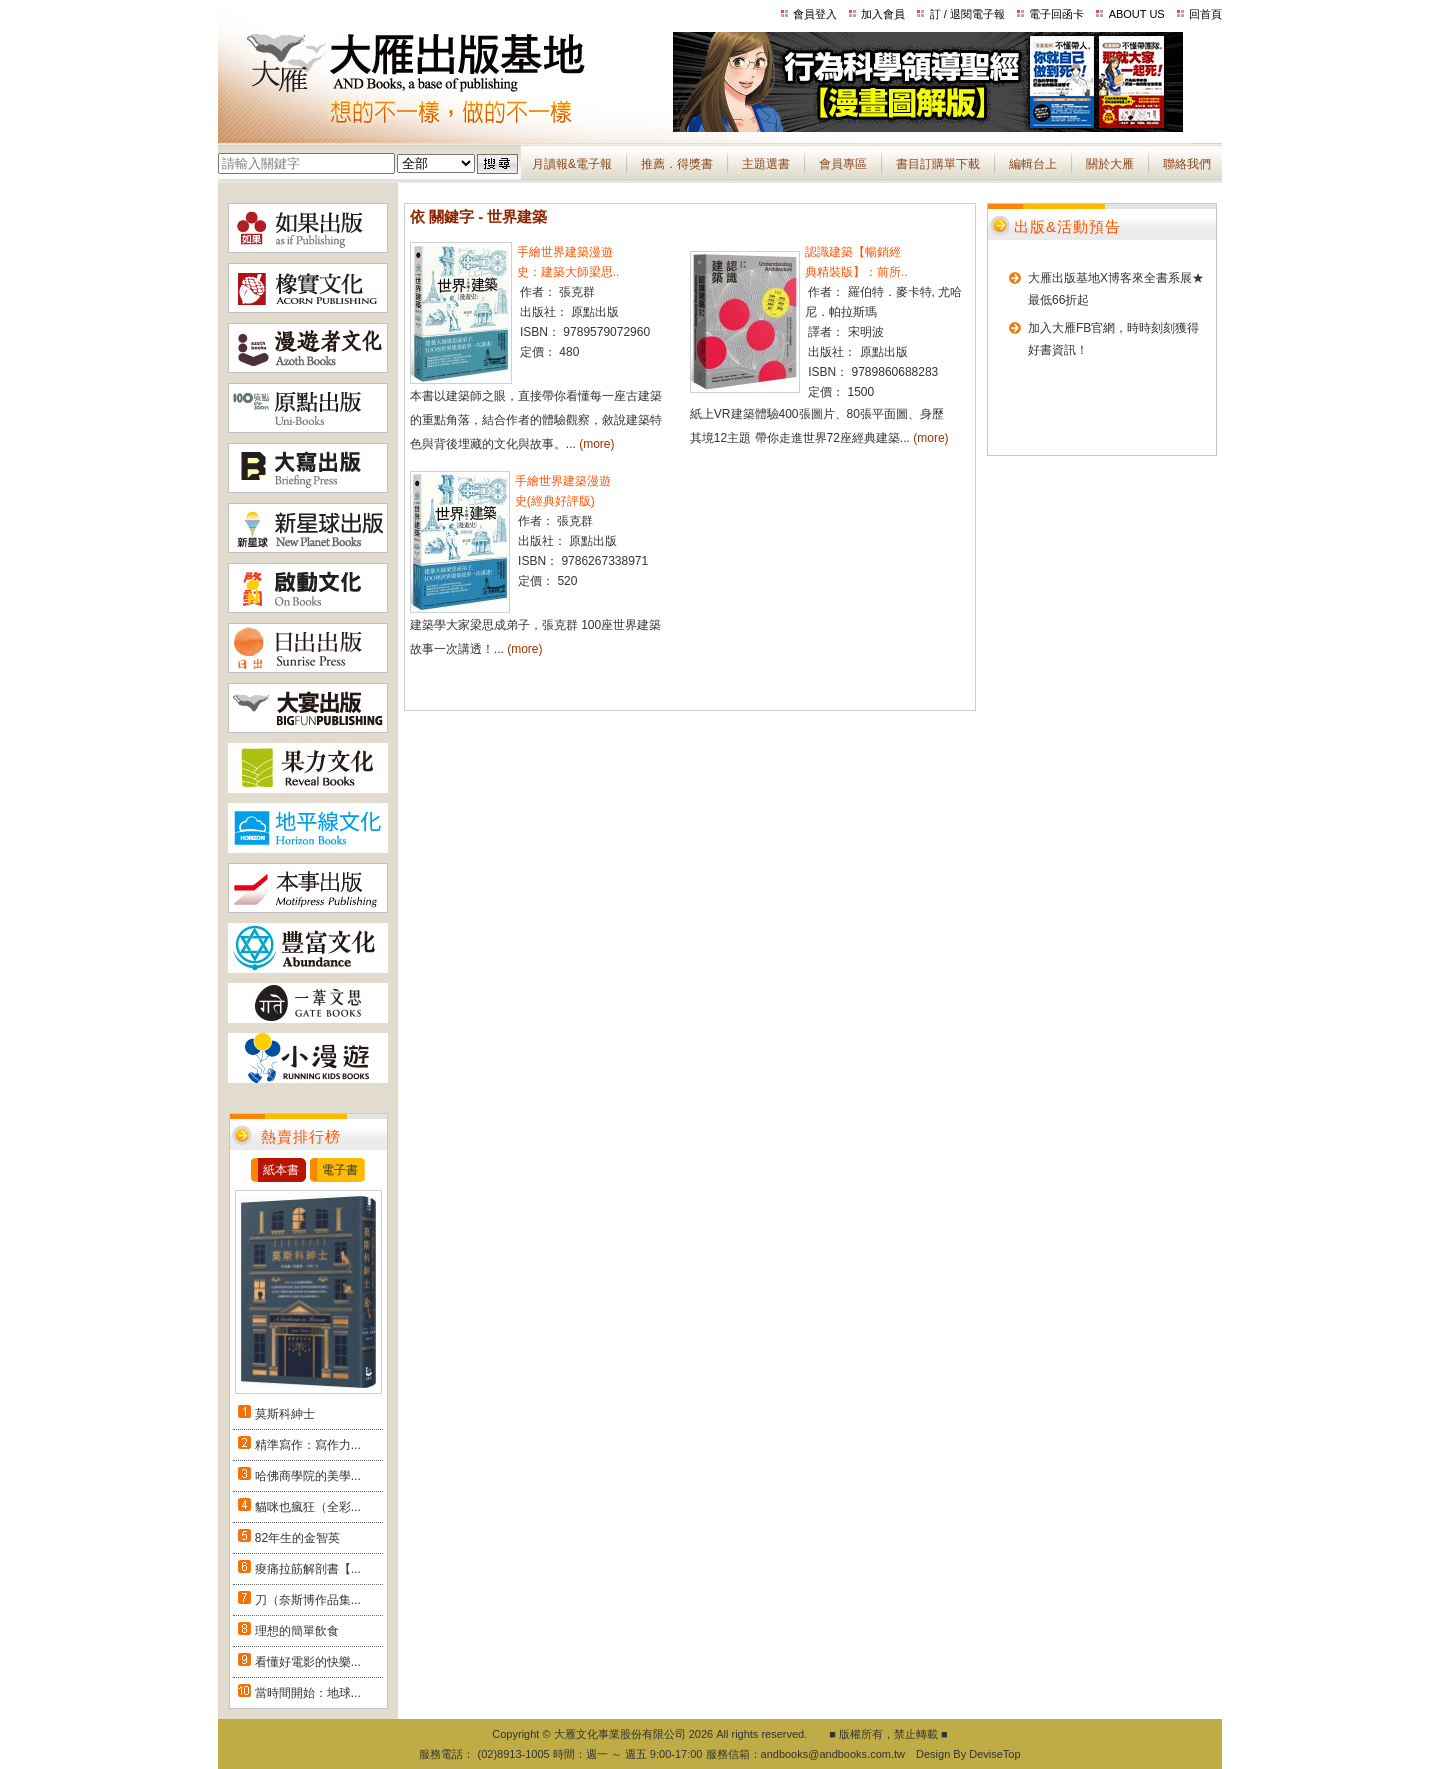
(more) (596, 444)
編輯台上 (1033, 164)
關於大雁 (1110, 164)
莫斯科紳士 (285, 1414)
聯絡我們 (1187, 164)
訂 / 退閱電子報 (967, 14)
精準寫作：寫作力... (308, 1445)
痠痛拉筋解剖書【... (308, 1569)
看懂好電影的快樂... (308, 1662)
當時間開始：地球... (308, 1693)
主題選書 (766, 164)
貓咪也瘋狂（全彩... (308, 1507)
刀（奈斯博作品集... (308, 1600)
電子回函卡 (1056, 14)
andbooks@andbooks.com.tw (833, 1754)
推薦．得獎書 (677, 164)
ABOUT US (1137, 14)
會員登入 (815, 14)
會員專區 (843, 164)
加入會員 (883, 14)
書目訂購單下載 (938, 164)
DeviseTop (994, 1754)
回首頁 (1205, 14)
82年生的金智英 (297, 1538)
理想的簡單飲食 (297, 1631)
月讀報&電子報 (572, 164)
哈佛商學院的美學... (308, 1476)
